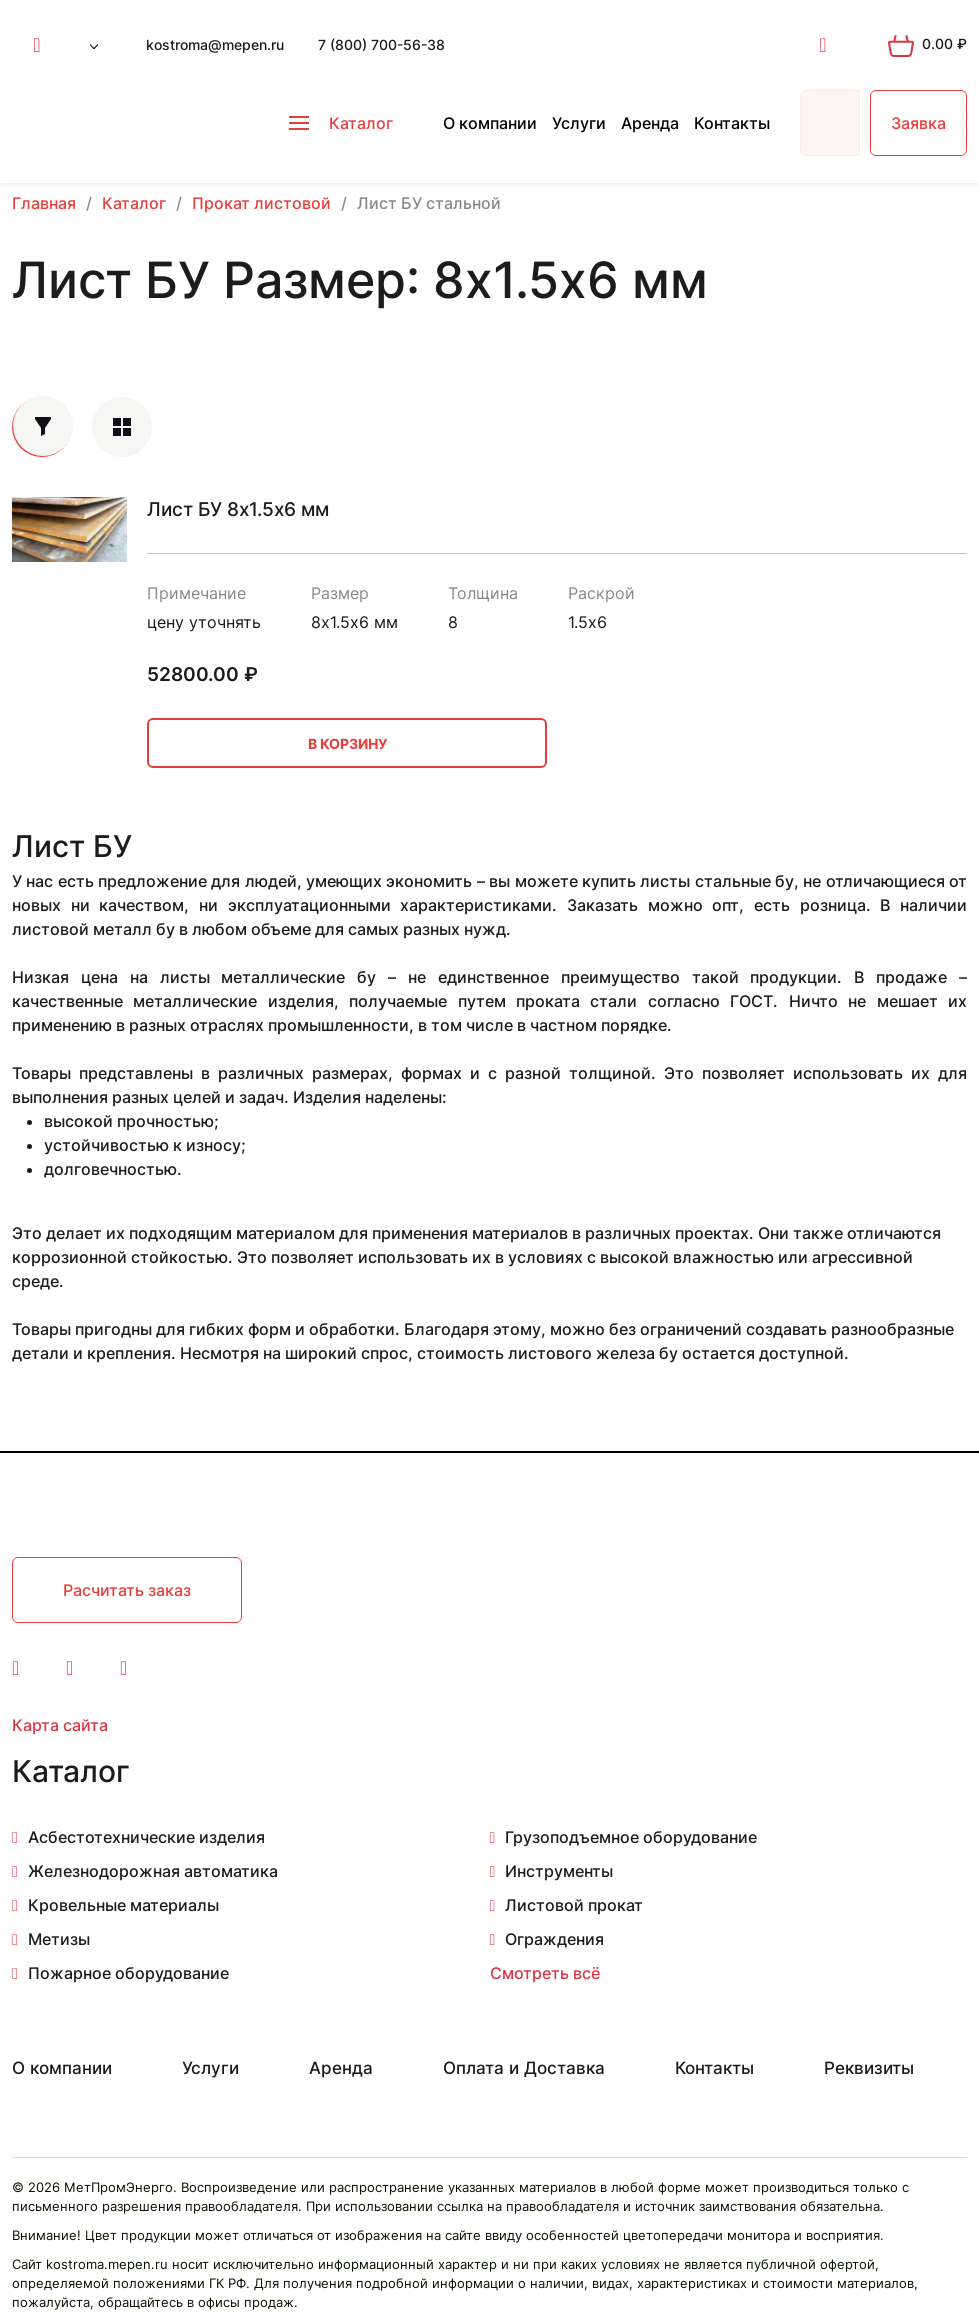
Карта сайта (60, 1725)
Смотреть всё (545, 1973)
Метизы (59, 1939)
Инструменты (559, 1871)
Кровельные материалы (123, 1905)
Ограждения (554, 1939)
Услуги (579, 123)
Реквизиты (869, 2068)
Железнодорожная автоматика (153, 1871)
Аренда (650, 123)
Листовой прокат (574, 1905)
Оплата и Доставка (524, 2068)
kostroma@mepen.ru (215, 44)
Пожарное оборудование (128, 1973)
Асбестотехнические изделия (146, 1837)
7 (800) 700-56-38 (381, 44)
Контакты (732, 123)
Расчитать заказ (127, 1590)
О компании (490, 123)
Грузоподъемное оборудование (631, 1837)
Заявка (918, 123)
